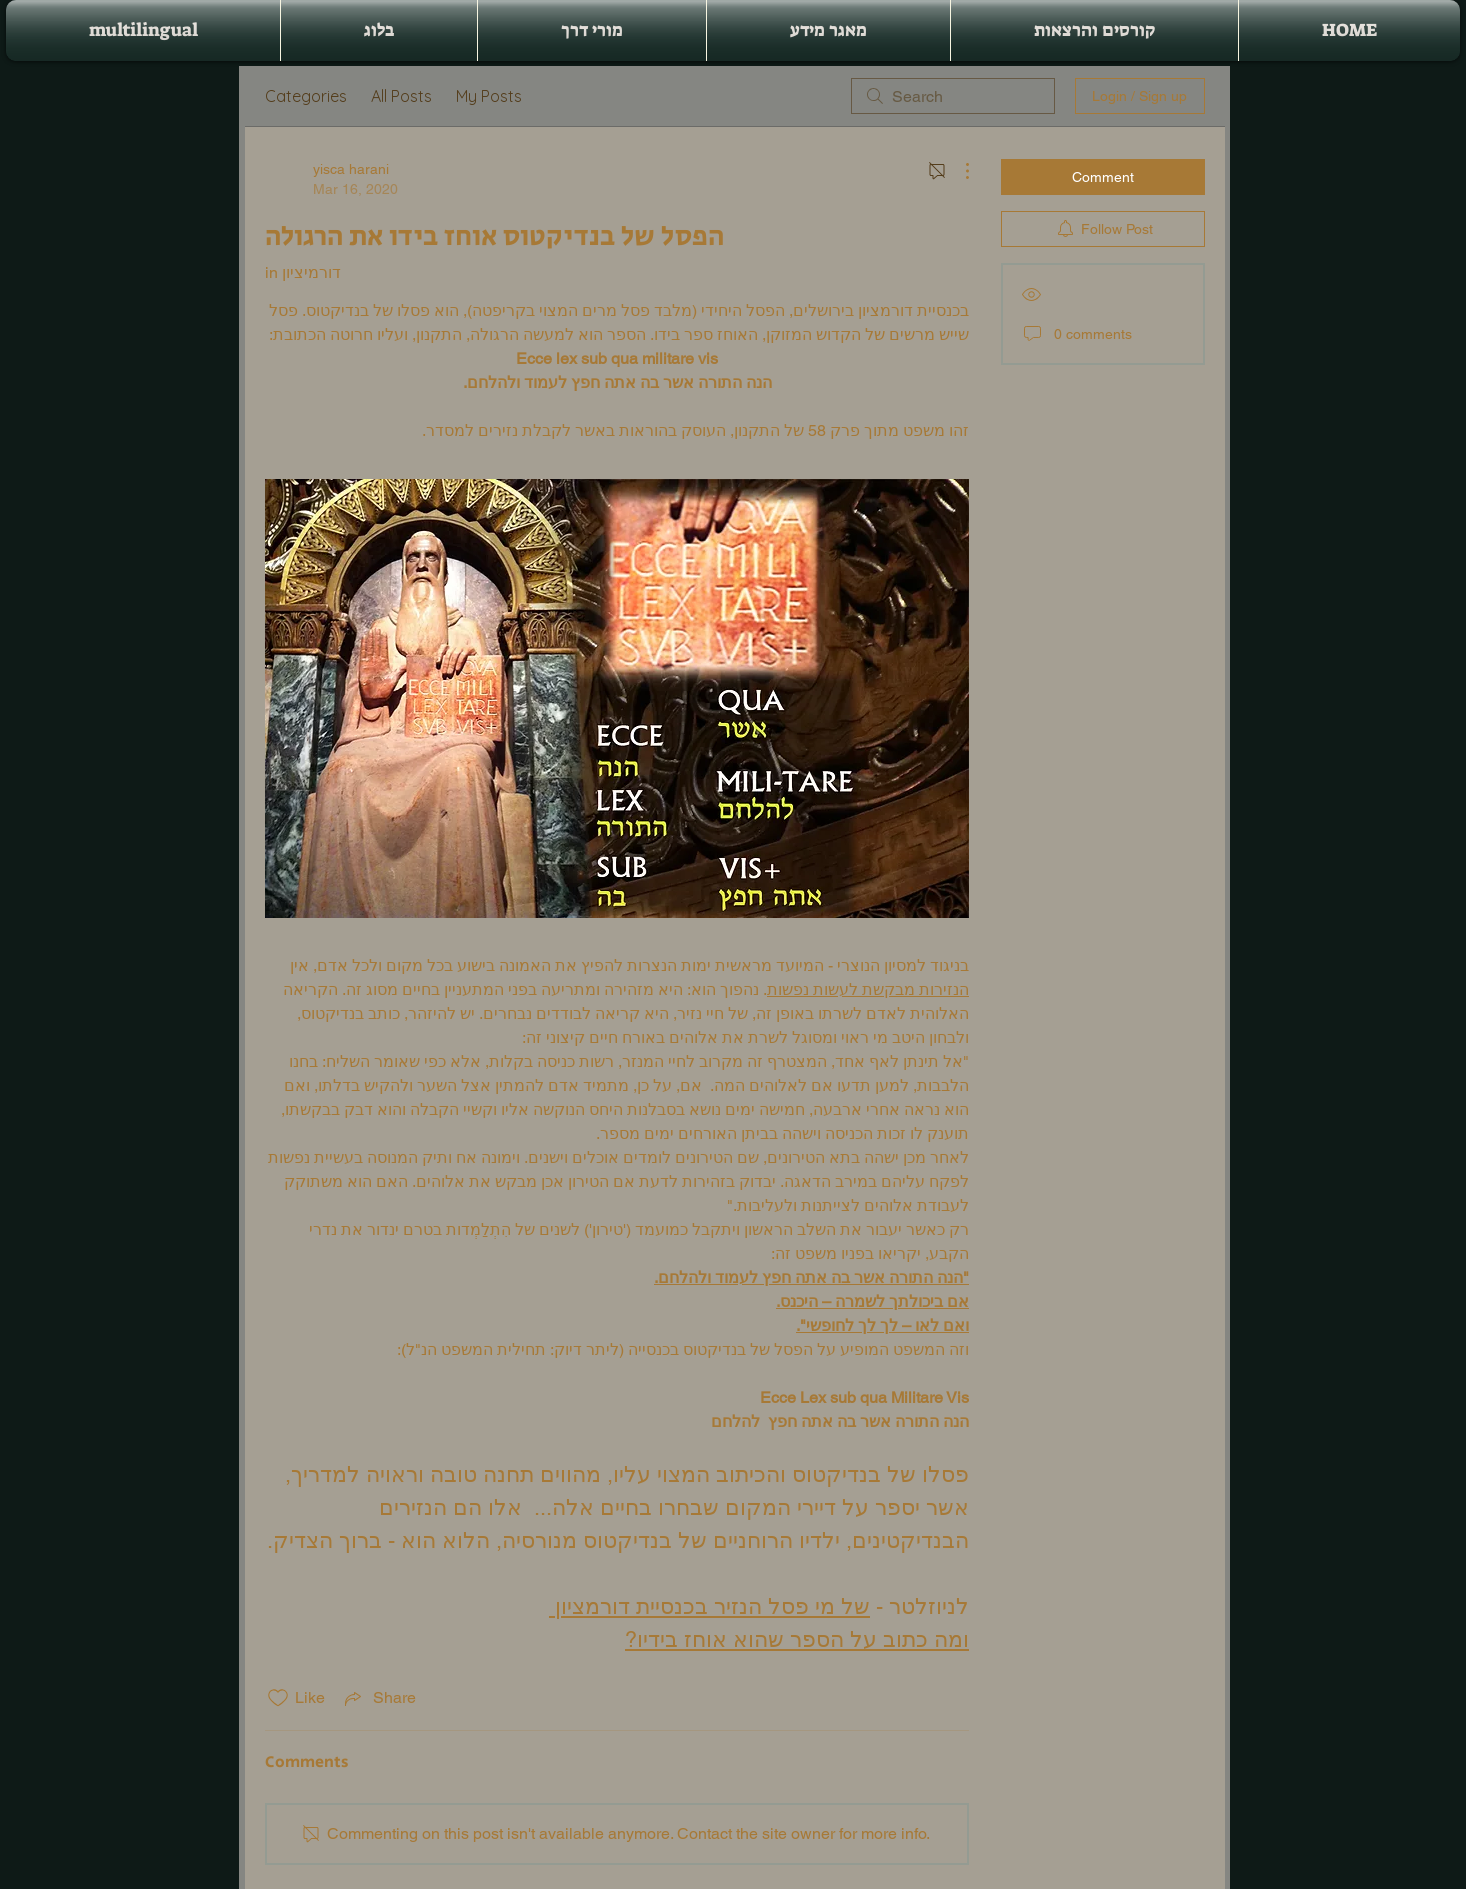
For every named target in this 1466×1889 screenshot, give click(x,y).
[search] (953, 96)
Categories (306, 96)
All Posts (401, 96)
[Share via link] (378, 1698)
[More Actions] (957, 171)
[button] (1094, 30)
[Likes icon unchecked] (278, 1698)
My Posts (489, 96)
